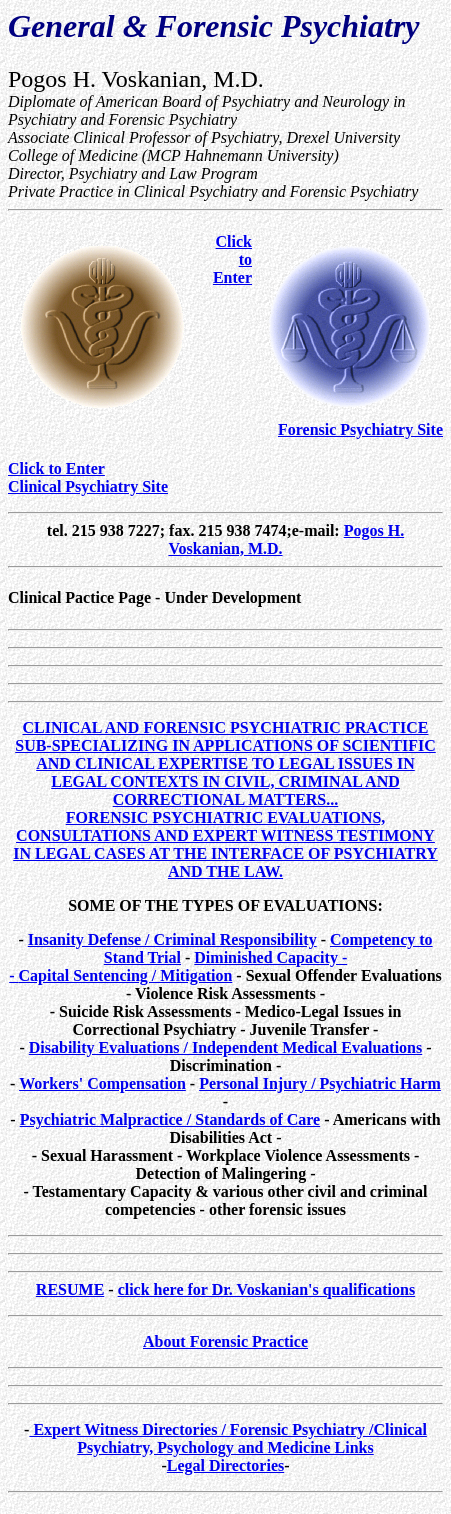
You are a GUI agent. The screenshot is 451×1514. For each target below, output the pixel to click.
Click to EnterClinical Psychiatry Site (88, 477)
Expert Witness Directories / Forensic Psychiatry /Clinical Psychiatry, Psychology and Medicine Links (227, 1438)
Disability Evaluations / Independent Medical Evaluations (225, 1047)
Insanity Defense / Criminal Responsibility (172, 939)
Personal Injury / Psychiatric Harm (320, 1083)
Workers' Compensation (102, 1083)
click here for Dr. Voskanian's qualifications (267, 1289)
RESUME (70, 1289)
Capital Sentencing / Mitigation (126, 975)
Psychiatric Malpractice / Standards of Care (170, 1119)
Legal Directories (225, 1465)
